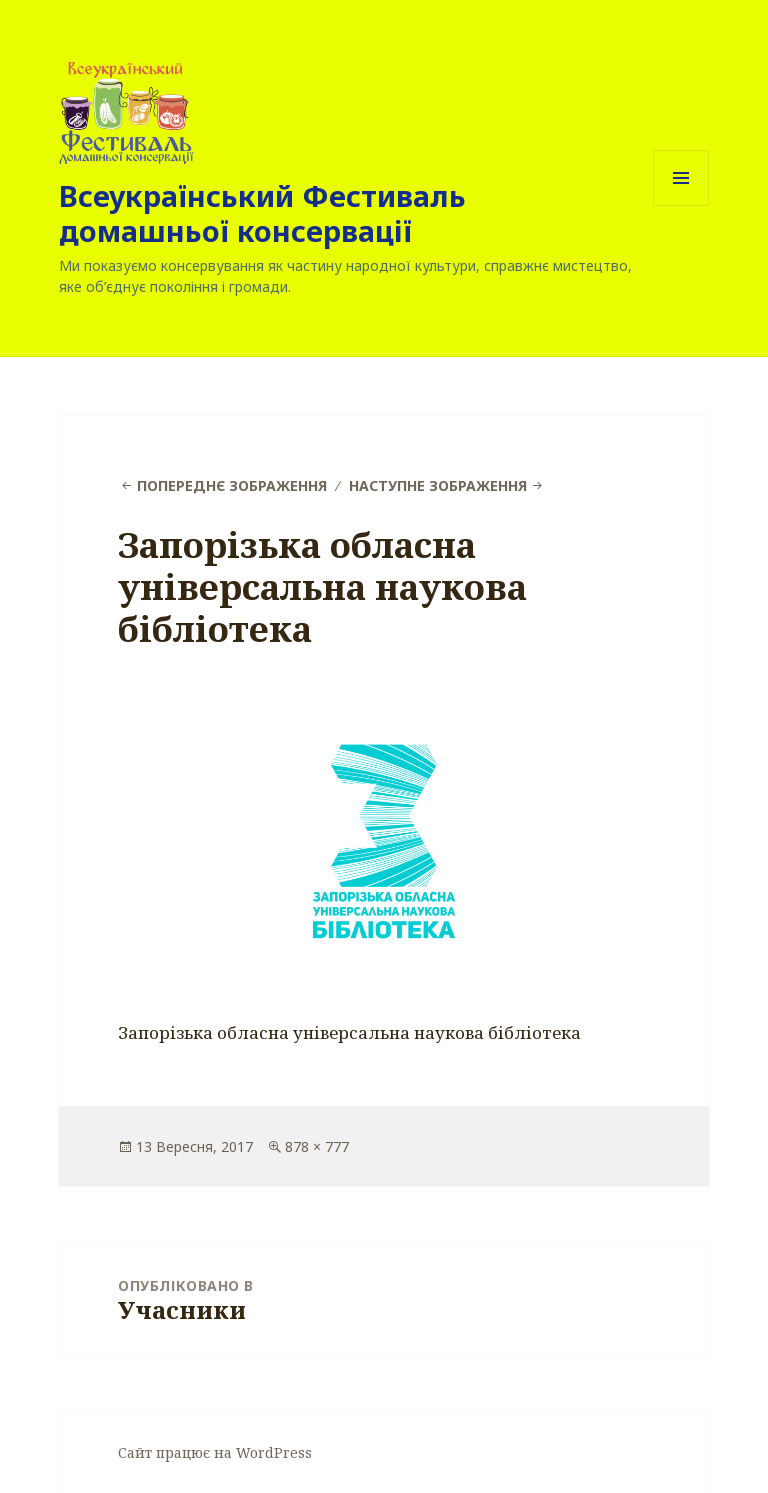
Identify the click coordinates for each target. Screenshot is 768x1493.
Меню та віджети (681, 205)
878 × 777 (317, 1146)
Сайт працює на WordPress (215, 1452)
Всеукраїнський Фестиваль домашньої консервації (262, 213)
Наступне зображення (438, 485)
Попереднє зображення (232, 485)
